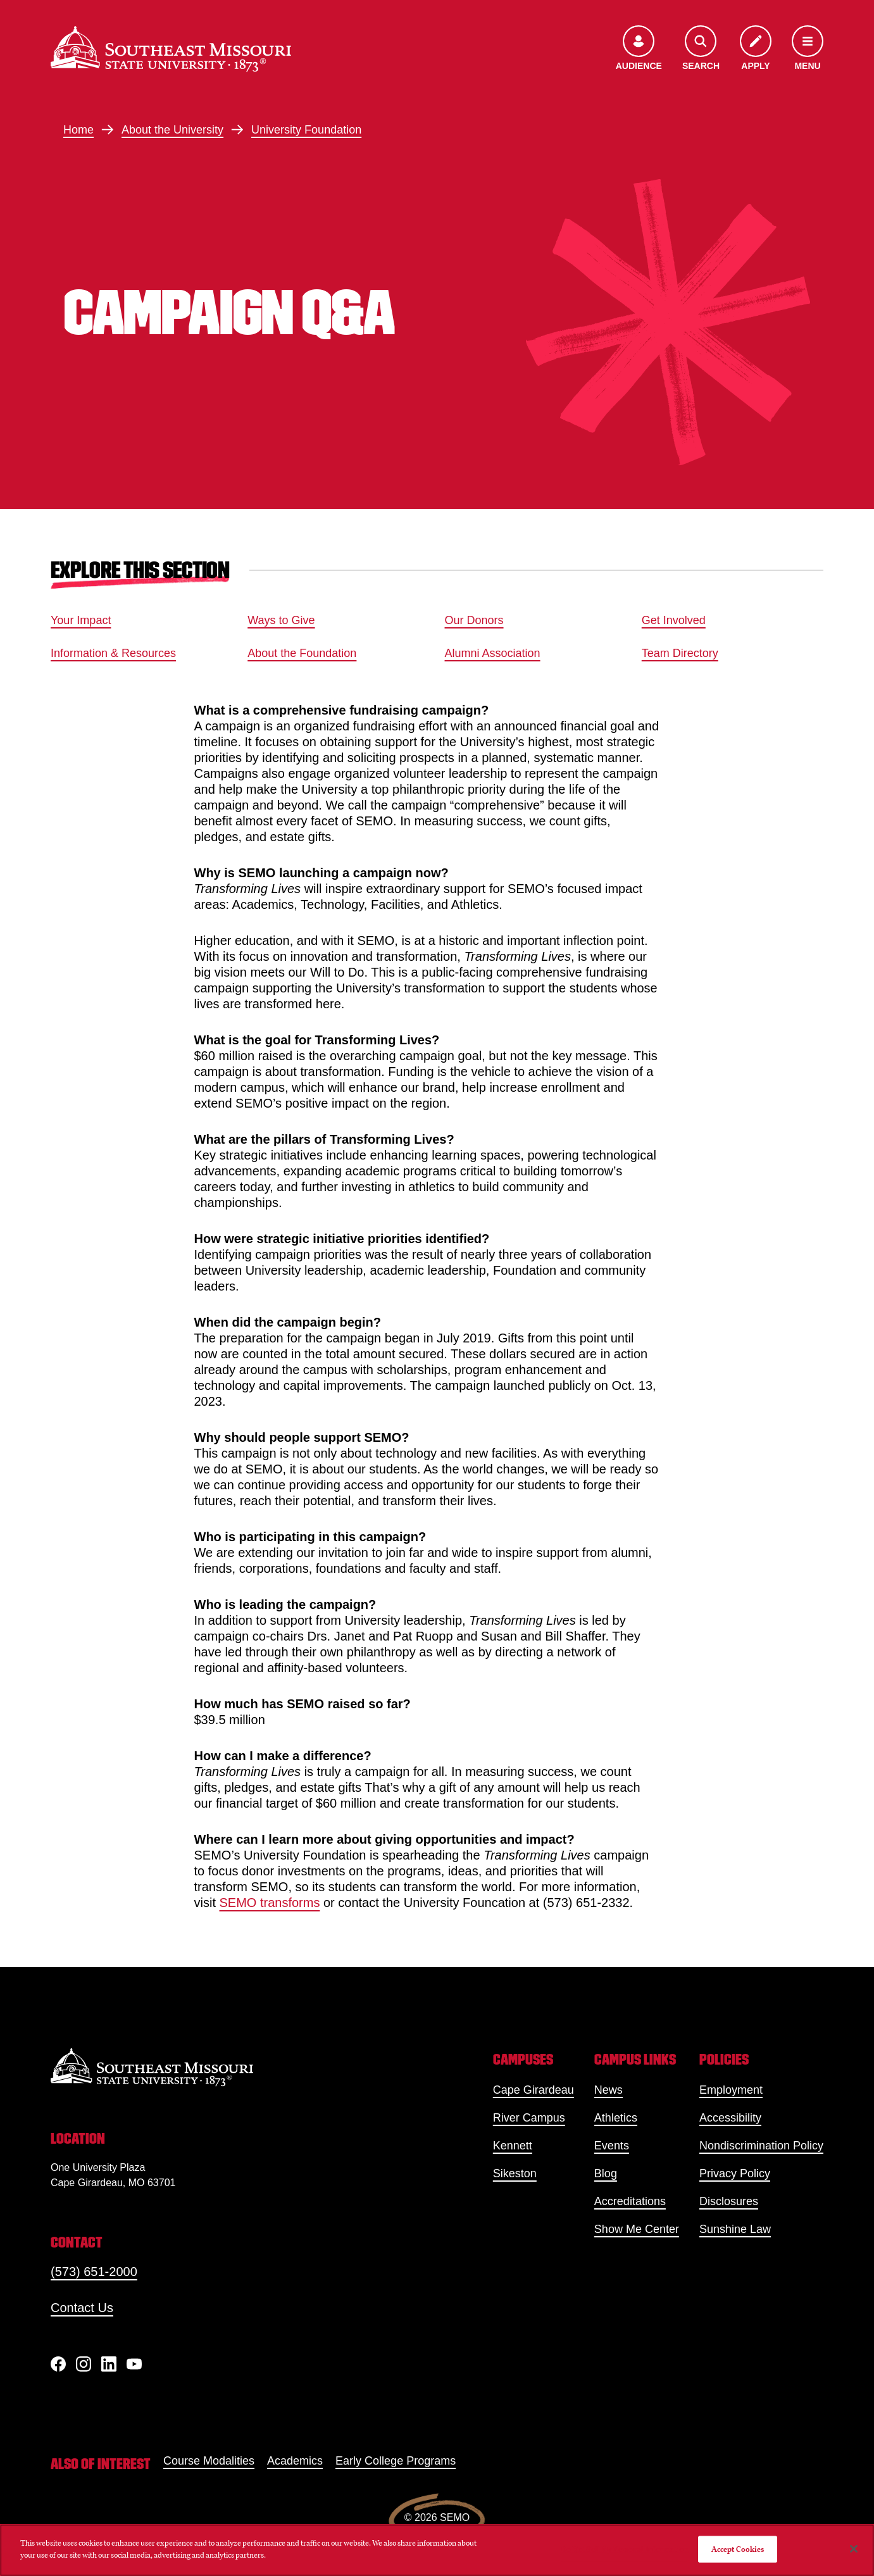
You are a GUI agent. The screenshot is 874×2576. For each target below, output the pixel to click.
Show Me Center (636, 2229)
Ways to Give (281, 620)
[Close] (854, 2549)
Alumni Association (492, 653)
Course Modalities (208, 2460)
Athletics (615, 2117)
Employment (731, 2090)
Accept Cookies (738, 2549)
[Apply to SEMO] (755, 49)
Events (611, 2145)
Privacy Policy (734, 2173)
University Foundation (306, 129)
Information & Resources (113, 653)
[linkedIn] (108, 2364)
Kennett (512, 2145)
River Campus (529, 2117)
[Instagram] (83, 2364)
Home (78, 129)
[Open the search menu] (701, 49)
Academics (295, 2460)
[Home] (171, 49)
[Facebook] (58, 2364)
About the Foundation (301, 653)
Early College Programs (395, 2460)
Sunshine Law (735, 2229)
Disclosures (728, 2201)
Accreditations (630, 2201)
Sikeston (515, 2173)
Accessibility (730, 2117)
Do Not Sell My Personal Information (625, 2549)
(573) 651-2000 (94, 2272)
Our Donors (474, 620)
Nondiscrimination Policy (761, 2145)
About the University (172, 129)
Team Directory (680, 653)
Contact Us (82, 2308)
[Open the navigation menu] (807, 49)
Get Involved (674, 620)
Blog (605, 2173)
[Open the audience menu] (639, 49)
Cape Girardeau (533, 2090)
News (608, 2090)
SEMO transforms (270, 1903)
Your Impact (81, 620)
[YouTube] (134, 2364)
